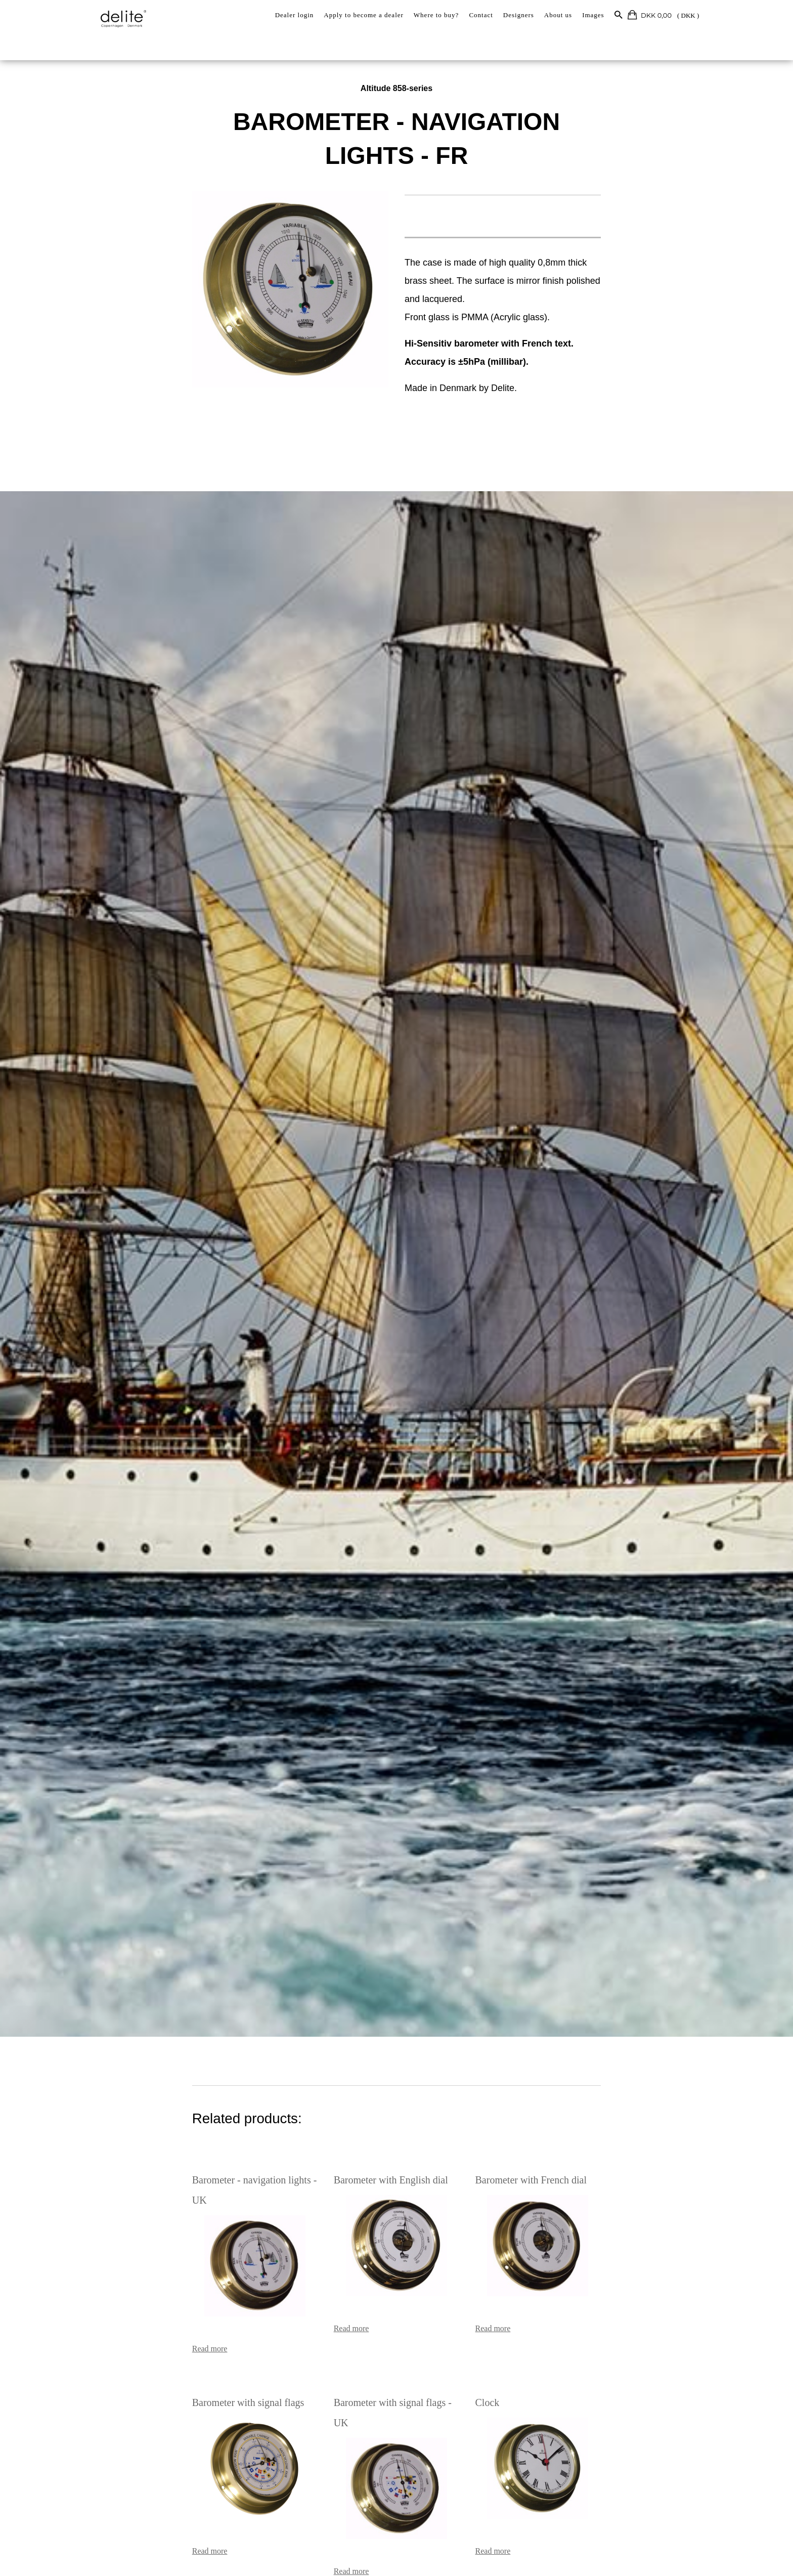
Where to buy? (436, 15)
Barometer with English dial (366, 2178)
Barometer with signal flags (172, 2381)
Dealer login (294, 15)
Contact (481, 15)
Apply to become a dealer (364, 15)
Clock (512, 2381)
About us (558, 15)
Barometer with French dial (556, 2178)
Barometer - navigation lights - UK (187, 2178)
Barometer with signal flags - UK (376, 2381)
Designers (518, 15)
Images (593, 15)
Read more (134, 2327)
